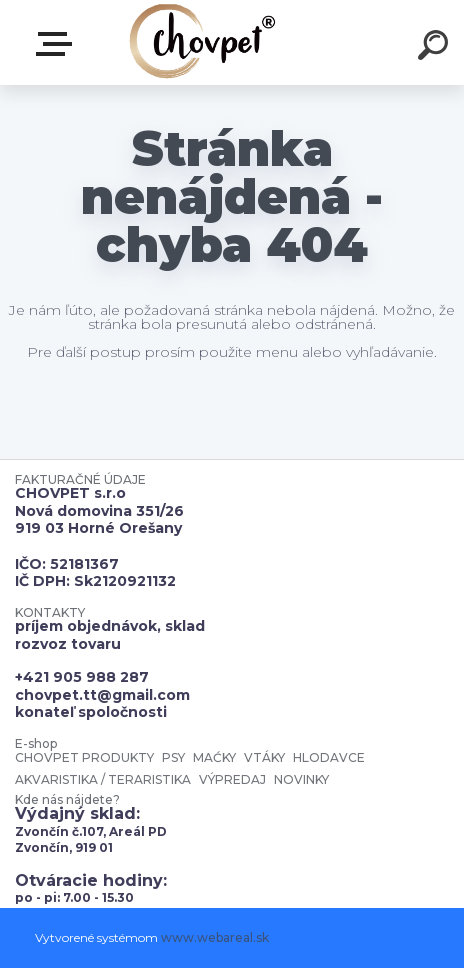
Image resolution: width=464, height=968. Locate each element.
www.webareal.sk (215, 937)
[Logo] (202, 42)
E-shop (58, 44)
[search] (436, 48)
